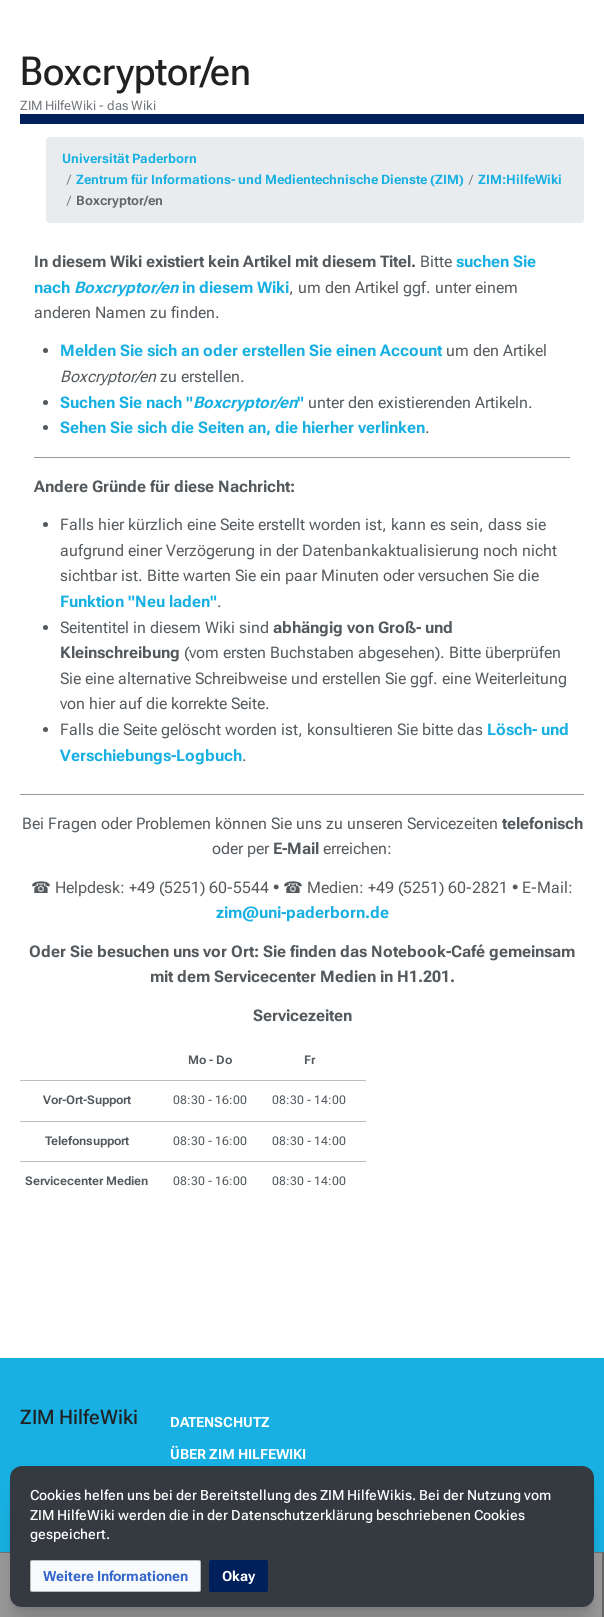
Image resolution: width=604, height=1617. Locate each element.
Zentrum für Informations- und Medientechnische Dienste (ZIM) (270, 179)
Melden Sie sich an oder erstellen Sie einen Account (251, 350)
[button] (115, 1576)
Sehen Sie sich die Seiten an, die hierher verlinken (242, 427)
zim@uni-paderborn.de (302, 912)
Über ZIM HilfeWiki (238, 1454)
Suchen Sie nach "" (182, 402)
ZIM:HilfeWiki (520, 179)
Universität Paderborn (129, 158)
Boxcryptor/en (119, 200)
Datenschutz (220, 1422)
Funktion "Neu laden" (138, 601)
